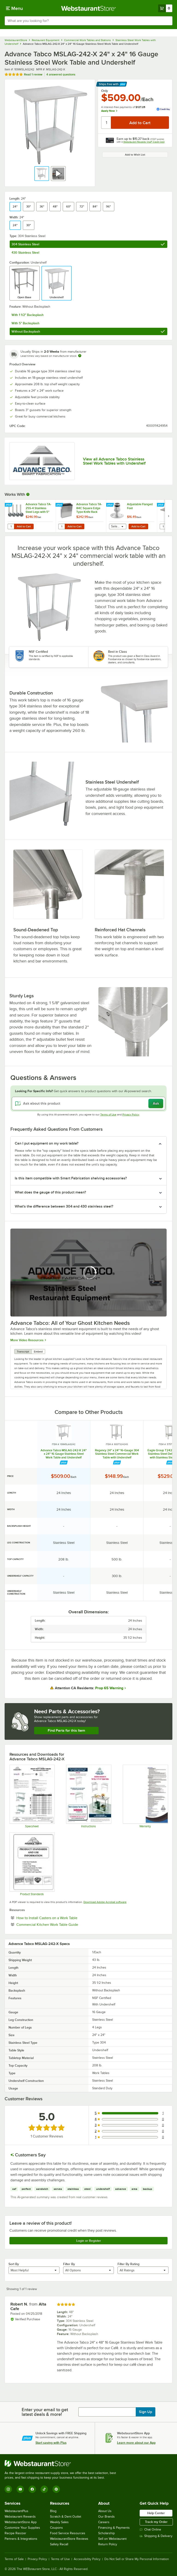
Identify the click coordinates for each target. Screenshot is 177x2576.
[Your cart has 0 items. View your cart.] (165, 8)
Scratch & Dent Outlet (65, 2516)
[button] (41, 173)
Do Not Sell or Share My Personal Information (136, 2559)
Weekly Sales (59, 2522)
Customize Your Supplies (22, 2527)
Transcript (23, 1351)
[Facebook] (32, 2489)
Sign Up (145, 2412)
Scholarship (106, 2533)
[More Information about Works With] (28, 494)
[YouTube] (20, 2489)
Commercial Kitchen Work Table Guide (61, 1924)
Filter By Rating (128, 2264)
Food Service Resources (67, 2533)
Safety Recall (59, 2544)
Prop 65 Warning (109, 1688)
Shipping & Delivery (156, 2536)
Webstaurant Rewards (20, 2516)
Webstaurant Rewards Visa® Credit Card (144, 142)
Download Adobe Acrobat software (105, 1902)
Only (104, 91)
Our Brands (106, 2516)
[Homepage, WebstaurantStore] (88, 8)
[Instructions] (88, 1796)
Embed (38, 1351)
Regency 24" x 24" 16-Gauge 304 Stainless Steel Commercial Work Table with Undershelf (117, 1454)
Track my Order (156, 2522)
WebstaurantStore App (21, 2522)
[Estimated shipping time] (80, 356)
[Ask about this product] (88, 1103)
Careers (103, 2522)
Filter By (69, 2264)
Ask (156, 1103)
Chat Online (150, 2529)
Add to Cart (24, 526)
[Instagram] (8, 2489)
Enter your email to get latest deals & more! (45, 2412)
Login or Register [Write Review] (88, 2240)
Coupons (56, 2527)
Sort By (14, 2264)
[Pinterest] (56, 2489)
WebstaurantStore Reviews (69, 2538)
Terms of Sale (14, 2559)
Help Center (156, 2513)
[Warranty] (145, 1796)
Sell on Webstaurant (112, 2538)
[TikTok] (44, 2489)
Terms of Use (108, 1114)
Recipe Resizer (15, 2533)
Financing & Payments (114, 2527)
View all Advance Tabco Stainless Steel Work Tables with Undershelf (114, 461)
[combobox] (88, 20)
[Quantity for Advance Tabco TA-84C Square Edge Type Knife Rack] (61, 526)
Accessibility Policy (87, 2559)
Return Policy (107, 2544)
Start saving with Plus (51, 2442)
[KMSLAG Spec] (31, 1796)
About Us (105, 2511)
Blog (53, 2511)
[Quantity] (106, 122)
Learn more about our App (136, 2442)
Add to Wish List (135, 154)
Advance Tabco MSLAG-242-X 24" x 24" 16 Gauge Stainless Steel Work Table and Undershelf (64, 1454)
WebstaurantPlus (16, 2511)
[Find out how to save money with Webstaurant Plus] (9, 505)
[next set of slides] (168, 516)
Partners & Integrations (21, 2538)
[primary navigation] (14, 8)
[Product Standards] (31, 1864)
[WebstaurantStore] (62, 2463)
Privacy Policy (130, 1114)
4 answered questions (60, 74)
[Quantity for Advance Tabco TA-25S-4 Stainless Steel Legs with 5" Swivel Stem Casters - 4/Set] (11, 526)
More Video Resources (27, 1340)
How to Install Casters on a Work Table (61, 1918)
